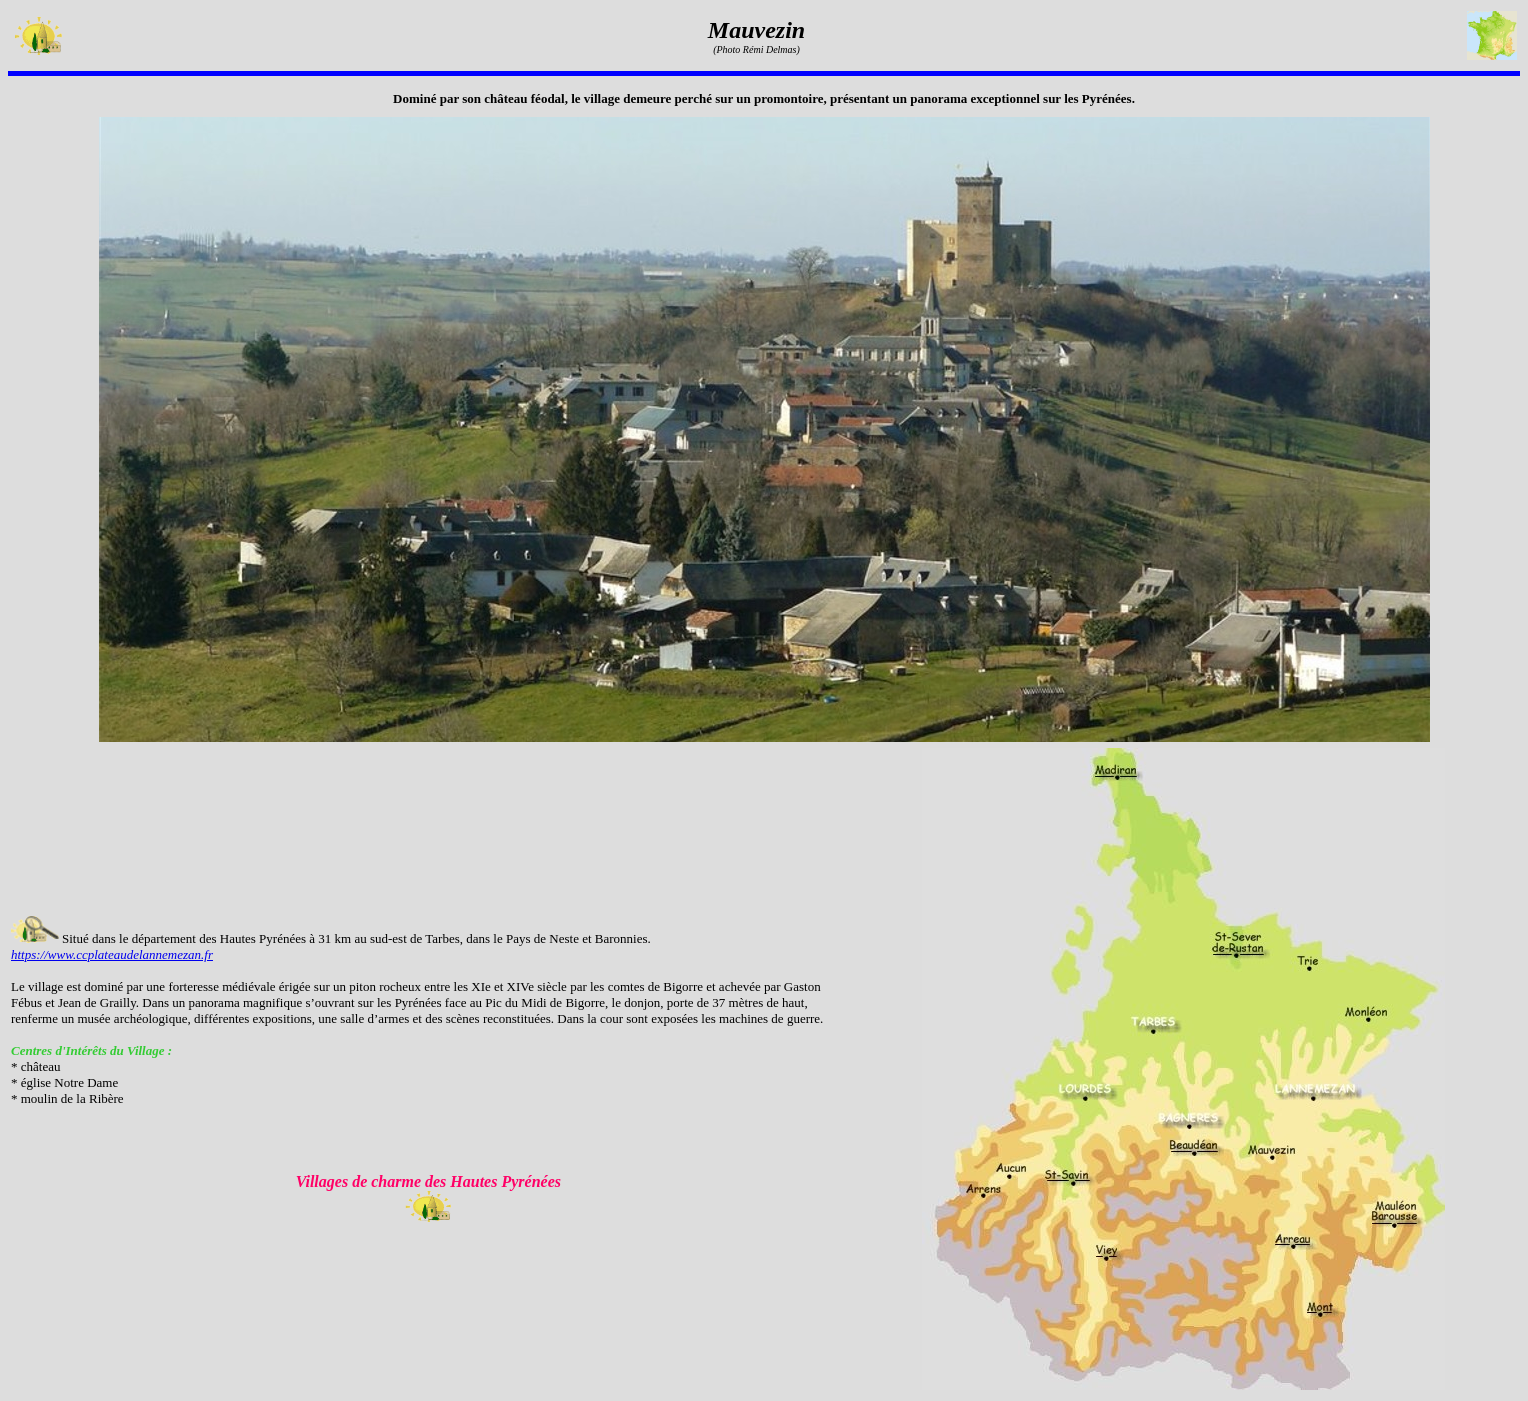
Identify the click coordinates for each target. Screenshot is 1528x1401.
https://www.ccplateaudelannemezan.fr (112, 954)
